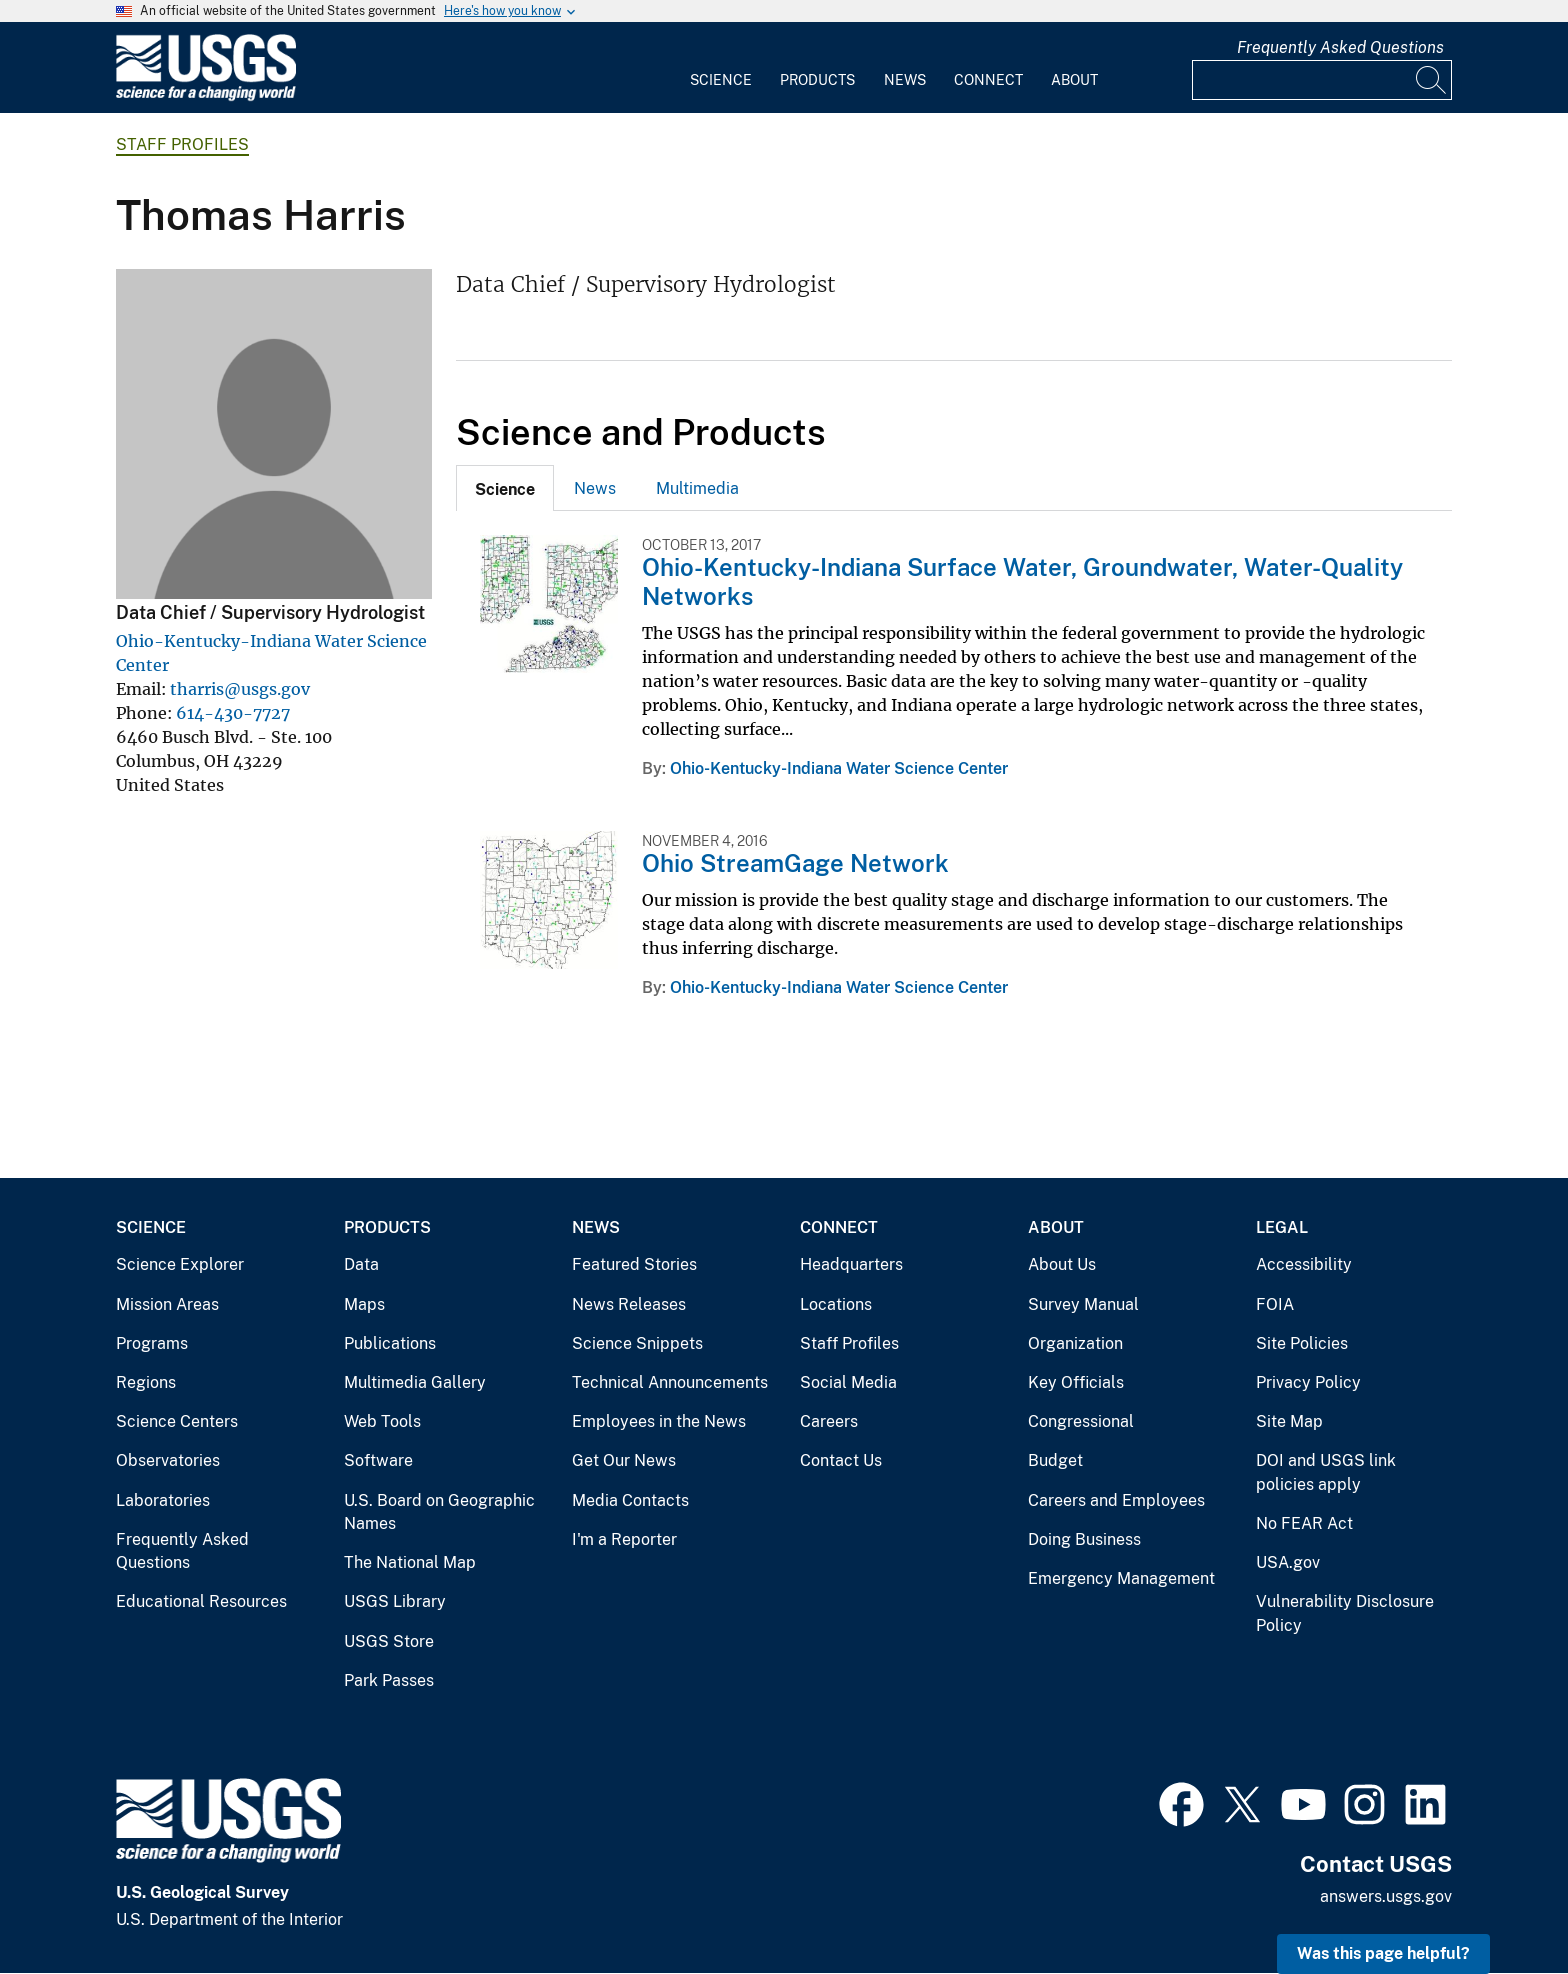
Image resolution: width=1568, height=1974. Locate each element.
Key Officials (1076, 1382)
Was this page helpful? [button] (1383, 1953)
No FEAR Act (1304, 1523)
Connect (988, 80)
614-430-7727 (233, 713)
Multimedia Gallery (415, 1382)
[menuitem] (721, 68)
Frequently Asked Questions (1340, 47)
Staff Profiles (182, 144)
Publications (390, 1343)
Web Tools (382, 1421)
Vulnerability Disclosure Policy (1345, 1613)
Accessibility (1304, 1264)
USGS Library (395, 1601)
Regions (146, 1382)
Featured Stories (634, 1264)
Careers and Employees (1116, 1500)
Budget (1055, 1460)
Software (378, 1460)
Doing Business (1084, 1539)
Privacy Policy (1308, 1382)
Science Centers (177, 1421)
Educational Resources (201, 1601)
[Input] (1322, 80)
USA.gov (1288, 1562)
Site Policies (1302, 1343)
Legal (1282, 1227)
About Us (1062, 1264)
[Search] (1432, 80)
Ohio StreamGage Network (795, 863)
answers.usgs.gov (1386, 1896)
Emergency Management (1121, 1578)
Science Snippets (637, 1343)
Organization (1075, 1343)
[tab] (505, 488)
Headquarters (851, 1264)
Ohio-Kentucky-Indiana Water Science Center (839, 768)
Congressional (1081, 1421)
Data (361, 1264)
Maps (364, 1304)
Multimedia (697, 488)
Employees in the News (659, 1421)
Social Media (848, 1382)
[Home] (206, 96)
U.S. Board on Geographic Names (439, 1512)
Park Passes (389, 1680)
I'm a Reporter (624, 1539)
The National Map (410, 1562)
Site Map (1289, 1421)
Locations (836, 1304)
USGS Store (389, 1641)
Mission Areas (167, 1304)
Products (817, 80)
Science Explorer (180, 1264)
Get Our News (624, 1460)
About (1074, 80)
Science (721, 80)
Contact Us (841, 1460)
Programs (152, 1343)
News (905, 80)
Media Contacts (630, 1500)
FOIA (1275, 1304)
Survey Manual (1083, 1304)
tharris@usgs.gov (240, 689)
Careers (829, 1421)
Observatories (168, 1460)
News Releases (629, 1304)
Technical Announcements (670, 1382)
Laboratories (163, 1500)
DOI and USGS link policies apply (1326, 1472)
